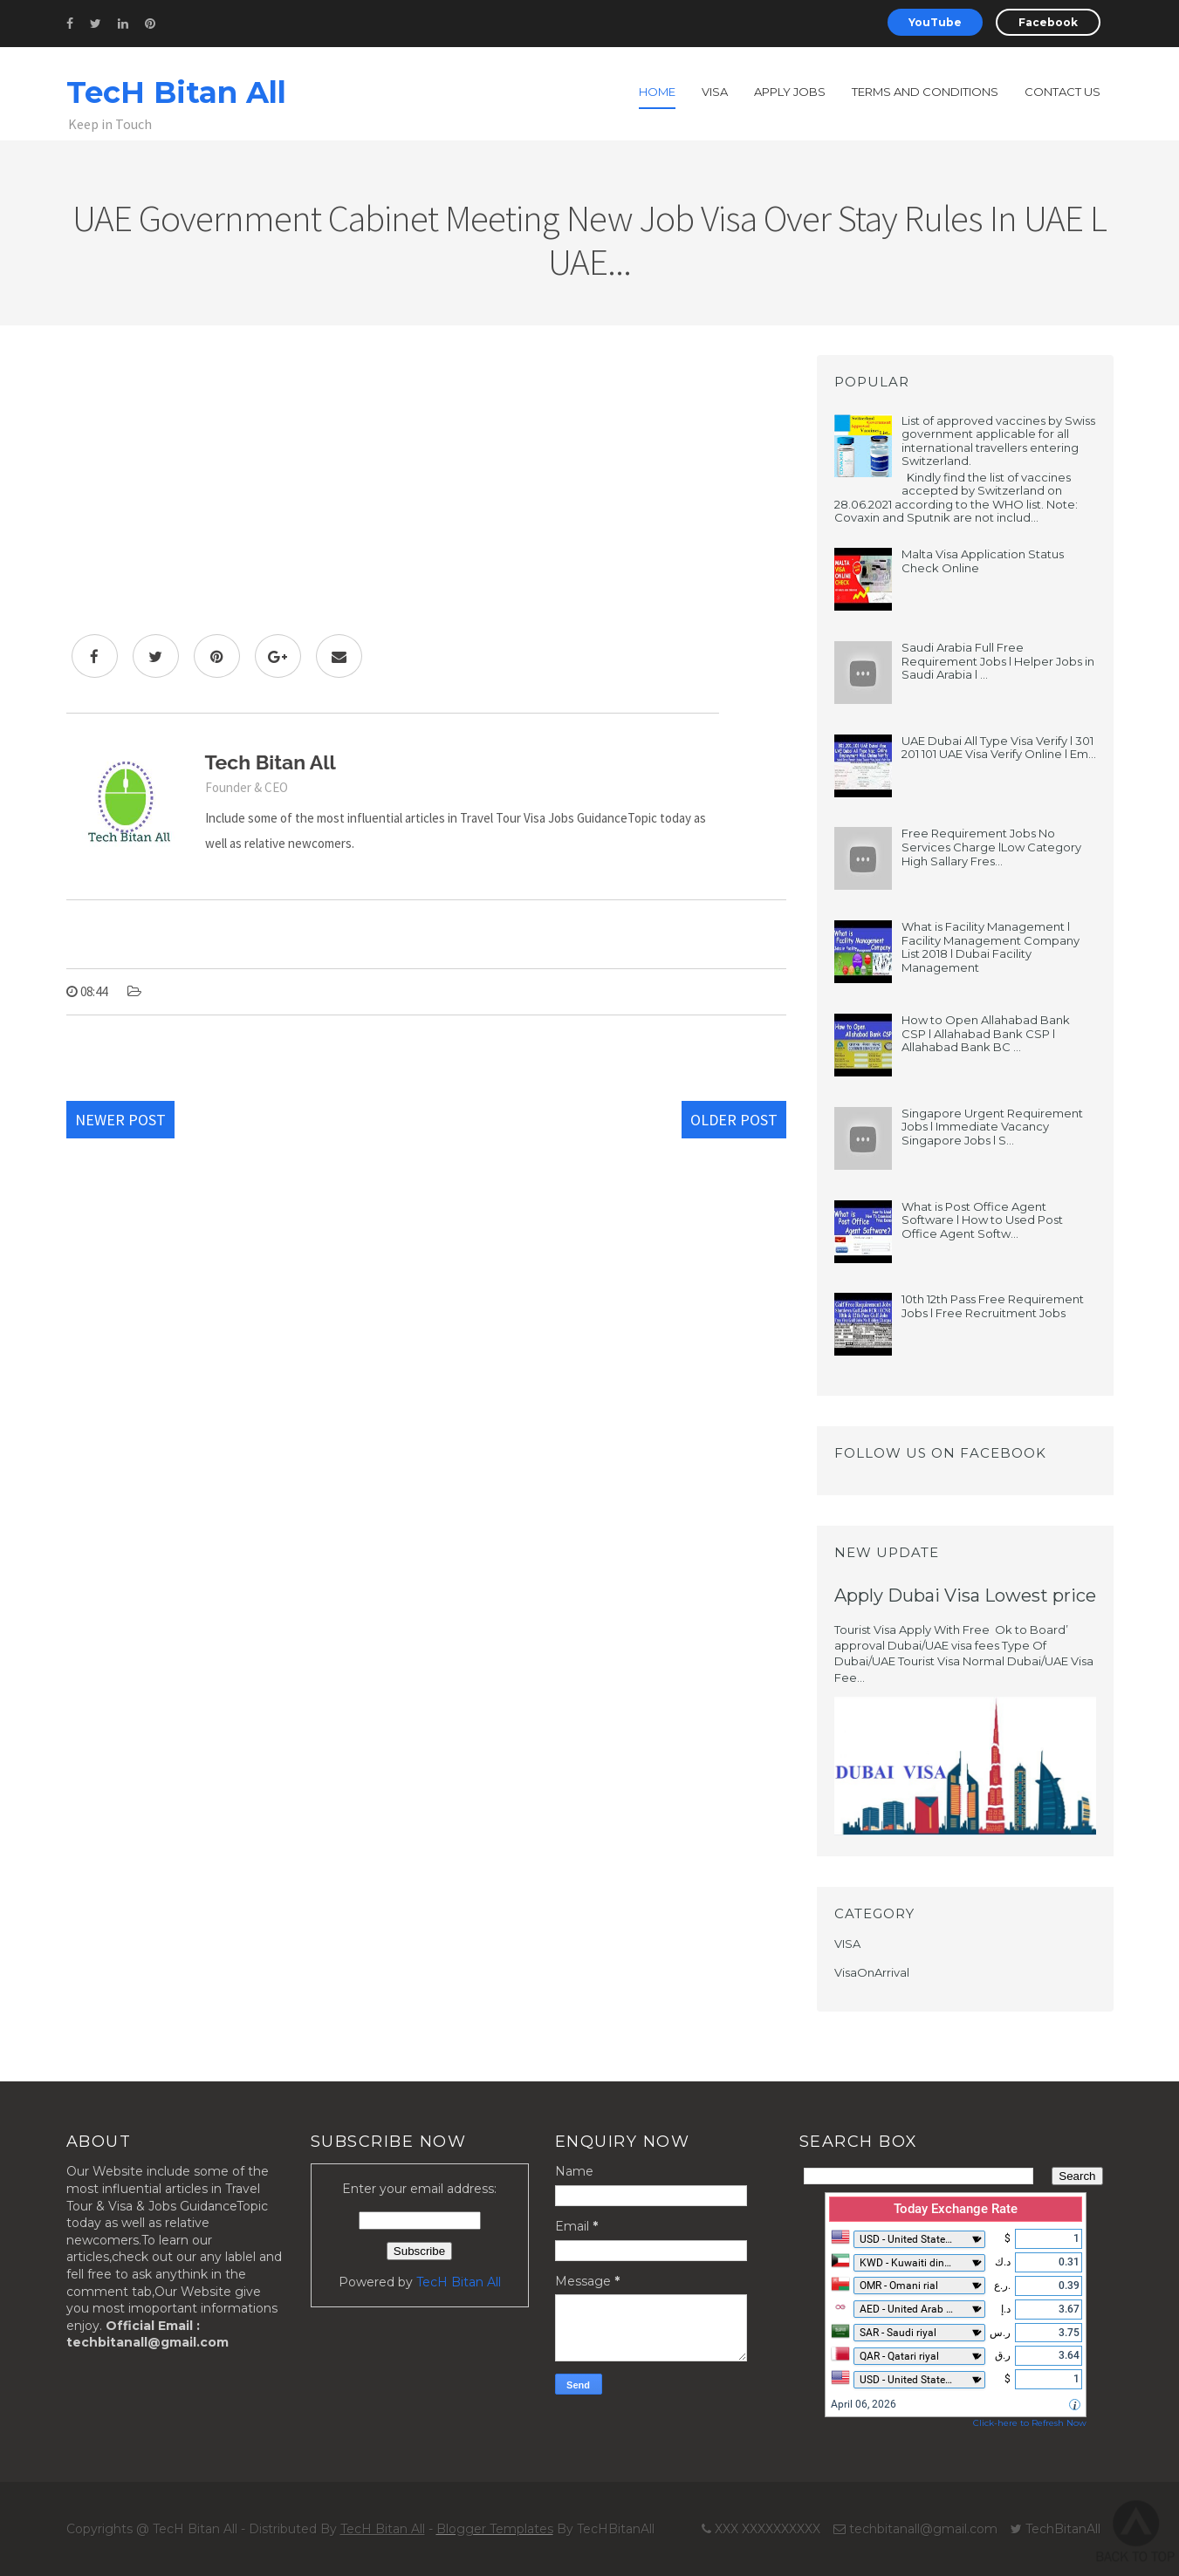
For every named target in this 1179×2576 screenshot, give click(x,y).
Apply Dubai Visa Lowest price (965, 1595)
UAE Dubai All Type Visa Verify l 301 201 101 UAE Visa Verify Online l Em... (998, 748)
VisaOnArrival (871, 1972)
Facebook (1048, 22)
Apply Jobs (790, 92)
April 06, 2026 (863, 2404)
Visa (715, 92)
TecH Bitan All (176, 92)
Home (657, 92)
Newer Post (120, 1120)
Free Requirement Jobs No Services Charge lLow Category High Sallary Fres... (991, 846)
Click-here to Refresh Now (1029, 2423)
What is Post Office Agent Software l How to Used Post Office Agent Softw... (982, 1219)
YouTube (935, 22)
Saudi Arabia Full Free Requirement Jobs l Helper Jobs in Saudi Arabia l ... (997, 660)
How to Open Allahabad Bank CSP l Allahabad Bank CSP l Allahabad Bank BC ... (985, 1033)
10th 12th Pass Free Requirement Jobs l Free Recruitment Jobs (992, 1306)
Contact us (1062, 92)
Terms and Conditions (925, 92)
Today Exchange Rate (956, 2209)
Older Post (734, 1120)
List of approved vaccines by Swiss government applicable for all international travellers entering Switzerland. (998, 440)
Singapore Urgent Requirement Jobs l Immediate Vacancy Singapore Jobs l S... (992, 1126)
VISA (847, 1944)
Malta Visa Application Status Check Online (982, 561)
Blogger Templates (494, 2529)
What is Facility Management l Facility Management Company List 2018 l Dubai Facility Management (990, 946)
